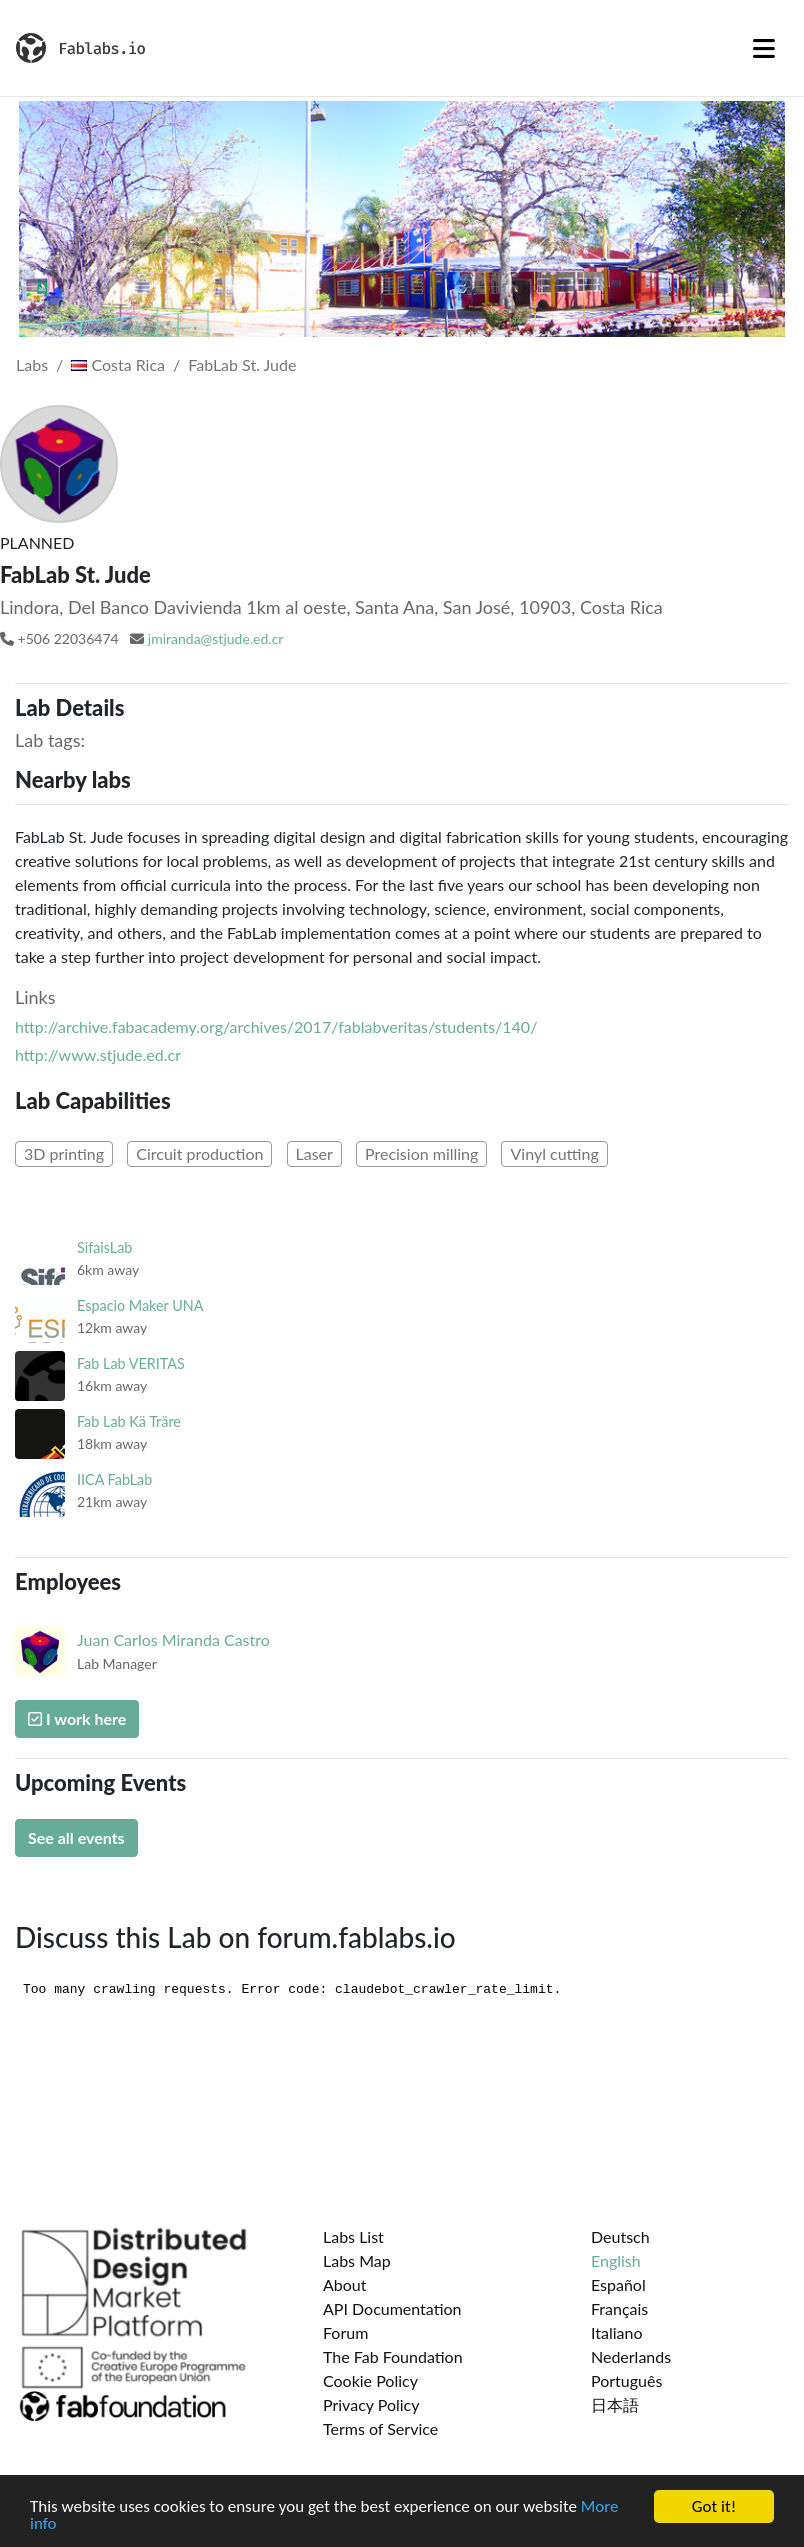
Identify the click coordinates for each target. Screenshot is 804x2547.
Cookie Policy (370, 2380)
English (616, 2260)
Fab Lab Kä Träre (129, 1421)
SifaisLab (104, 1247)
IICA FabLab (114, 1479)
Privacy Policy (371, 2404)
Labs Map (357, 2260)
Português (626, 2380)
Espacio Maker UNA (140, 1305)
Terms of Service (380, 2428)
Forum (345, 2332)
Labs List (353, 2236)
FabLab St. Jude (242, 364)
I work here (77, 1718)
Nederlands (631, 2356)
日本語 (615, 2404)
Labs (32, 364)
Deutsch (620, 2236)
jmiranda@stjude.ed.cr (216, 638)
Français (619, 2308)
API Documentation (392, 2308)
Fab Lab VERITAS (131, 1363)
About (345, 2284)
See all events (76, 1837)
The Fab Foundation (393, 2356)
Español (618, 2284)
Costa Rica (118, 364)
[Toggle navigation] (764, 48)
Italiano (617, 2332)
